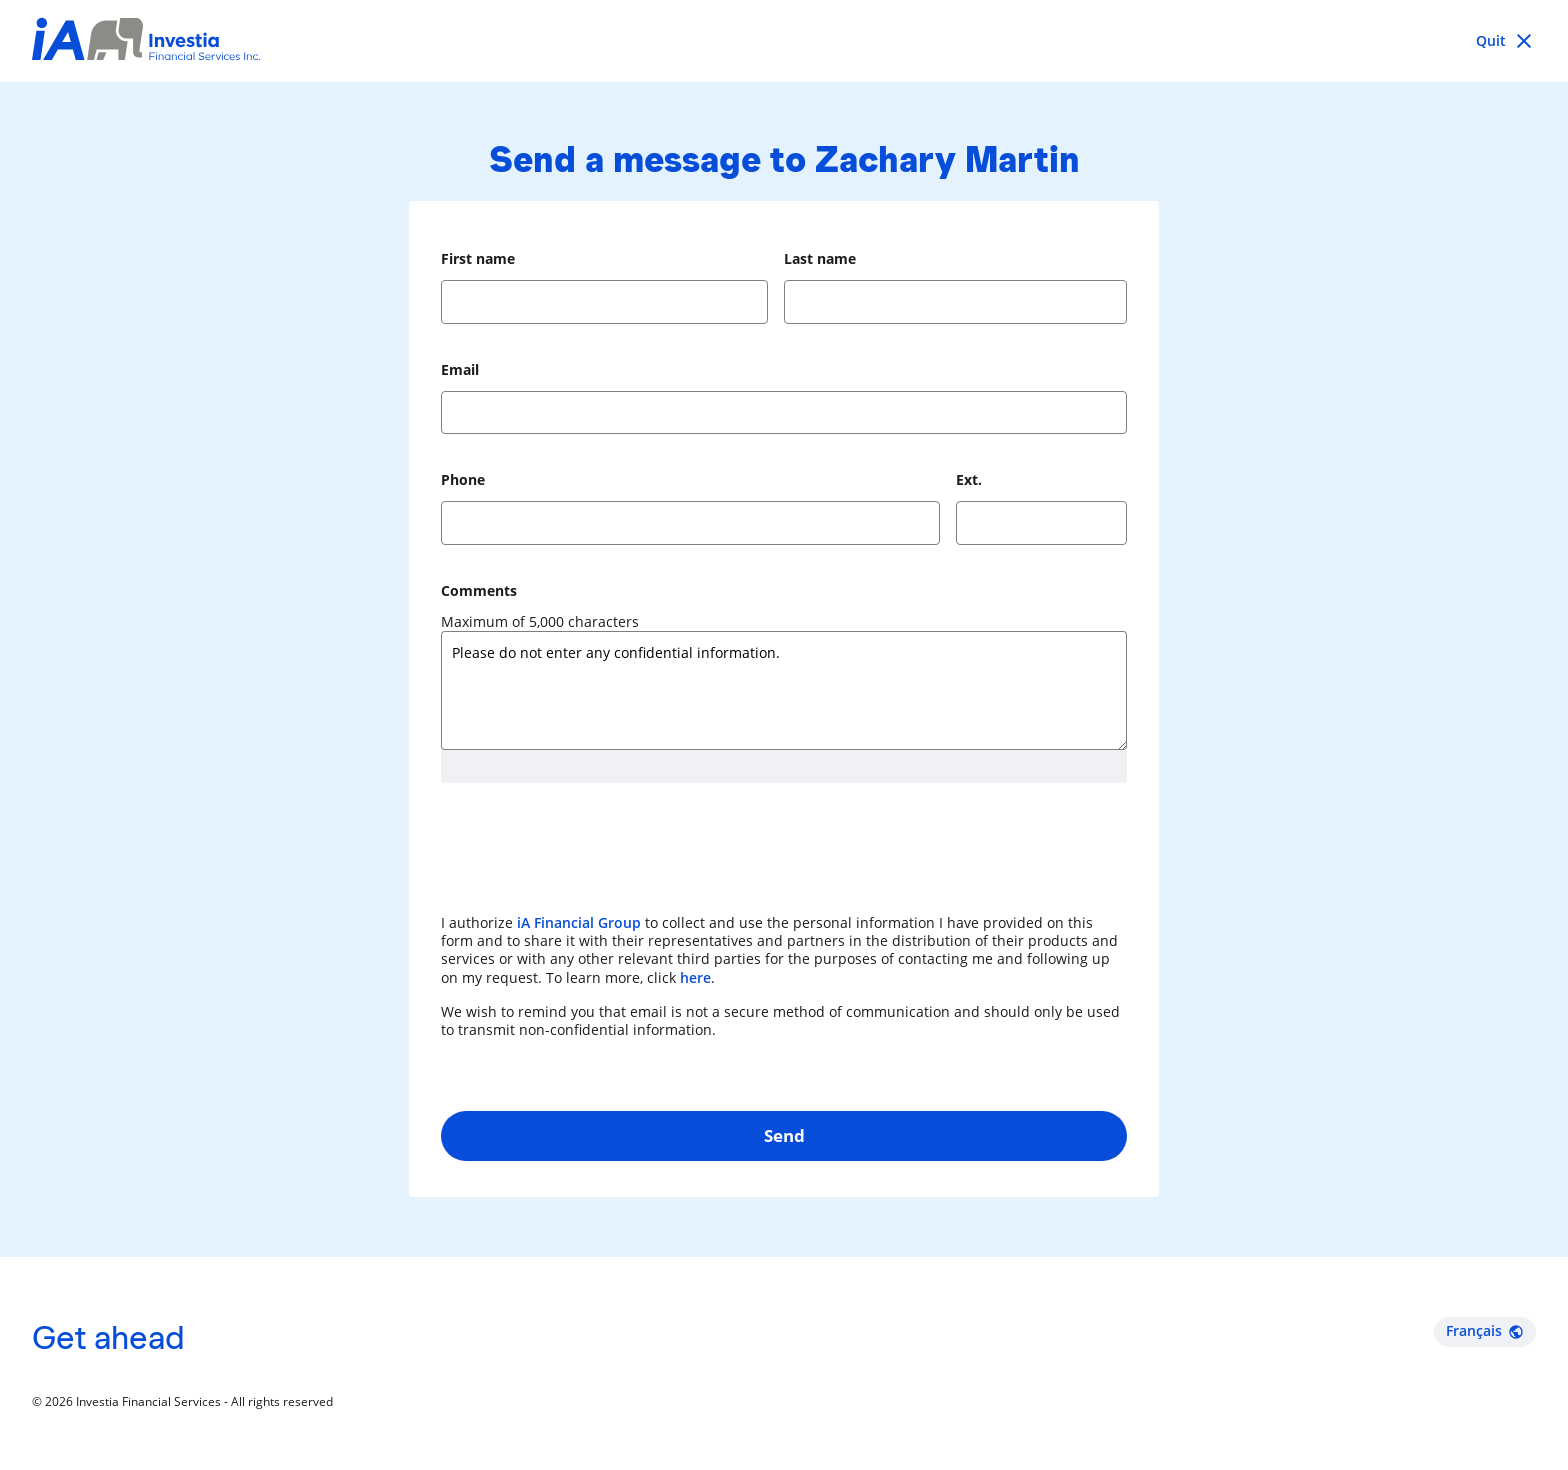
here (695, 977)
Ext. (969, 479)
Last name (820, 258)
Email (460, 369)
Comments (479, 590)
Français (1485, 1330)
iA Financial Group (579, 922)
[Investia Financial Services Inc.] (146, 41)
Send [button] (784, 1135)
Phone (463, 479)
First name (478, 258)
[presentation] (593, 858)
